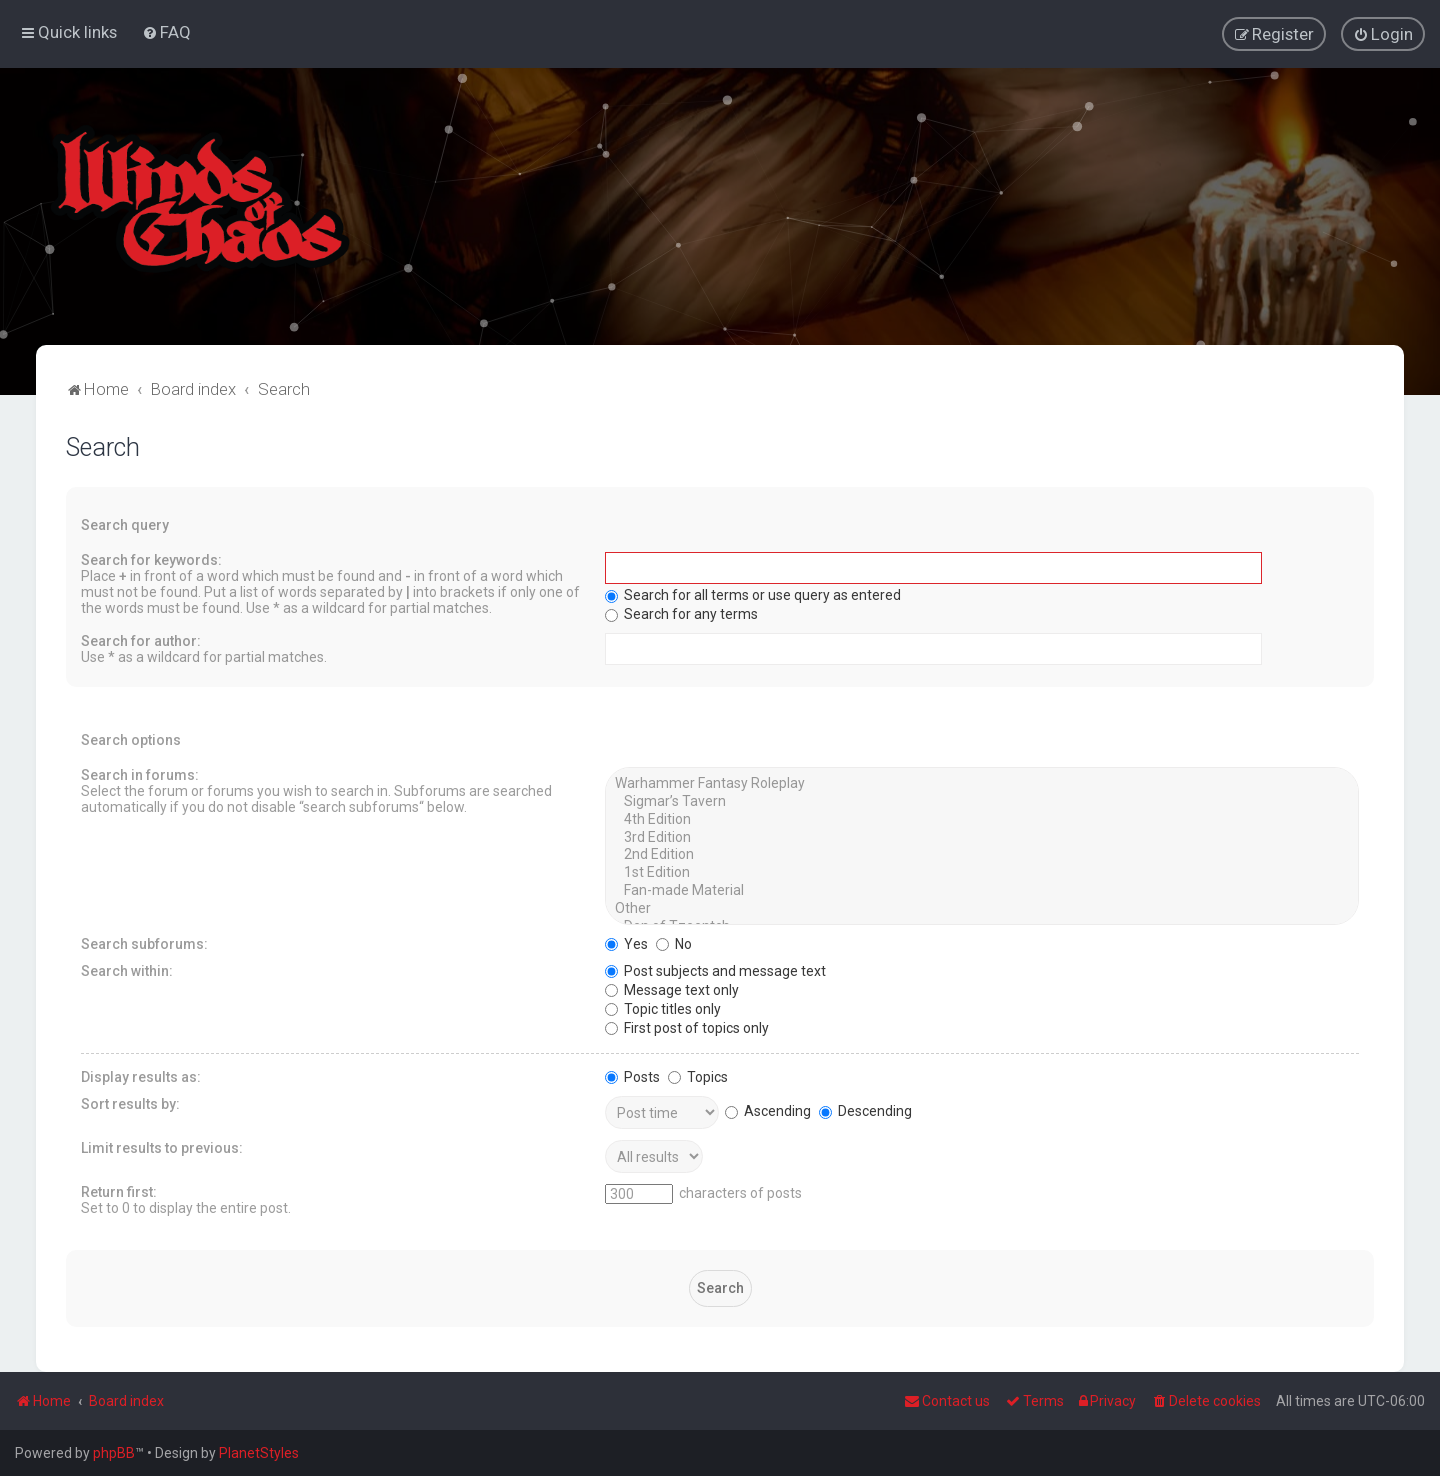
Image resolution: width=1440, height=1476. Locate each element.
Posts (632, 1076)
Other (982, 908)
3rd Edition (982, 837)
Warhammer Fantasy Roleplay (982, 783)
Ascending (768, 1110)
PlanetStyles (259, 1453)
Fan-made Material (982, 890)
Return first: (119, 1191)
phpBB (114, 1453)
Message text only (672, 989)
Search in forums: (140, 774)
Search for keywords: (151, 559)
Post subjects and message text (715, 970)
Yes (626, 943)
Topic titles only (663, 1008)
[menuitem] (166, 32)
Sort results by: (130, 1103)
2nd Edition (982, 855)
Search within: (127, 970)
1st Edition (982, 872)
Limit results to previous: (162, 1147)
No (674, 943)
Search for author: (141, 640)
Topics (698, 1076)
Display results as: (141, 1076)
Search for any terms (681, 613)
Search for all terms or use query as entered (753, 594)
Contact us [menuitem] (947, 1401)
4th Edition (982, 819)
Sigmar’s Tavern (982, 801)
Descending (865, 1110)
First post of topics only (687, 1027)
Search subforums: (144, 943)
